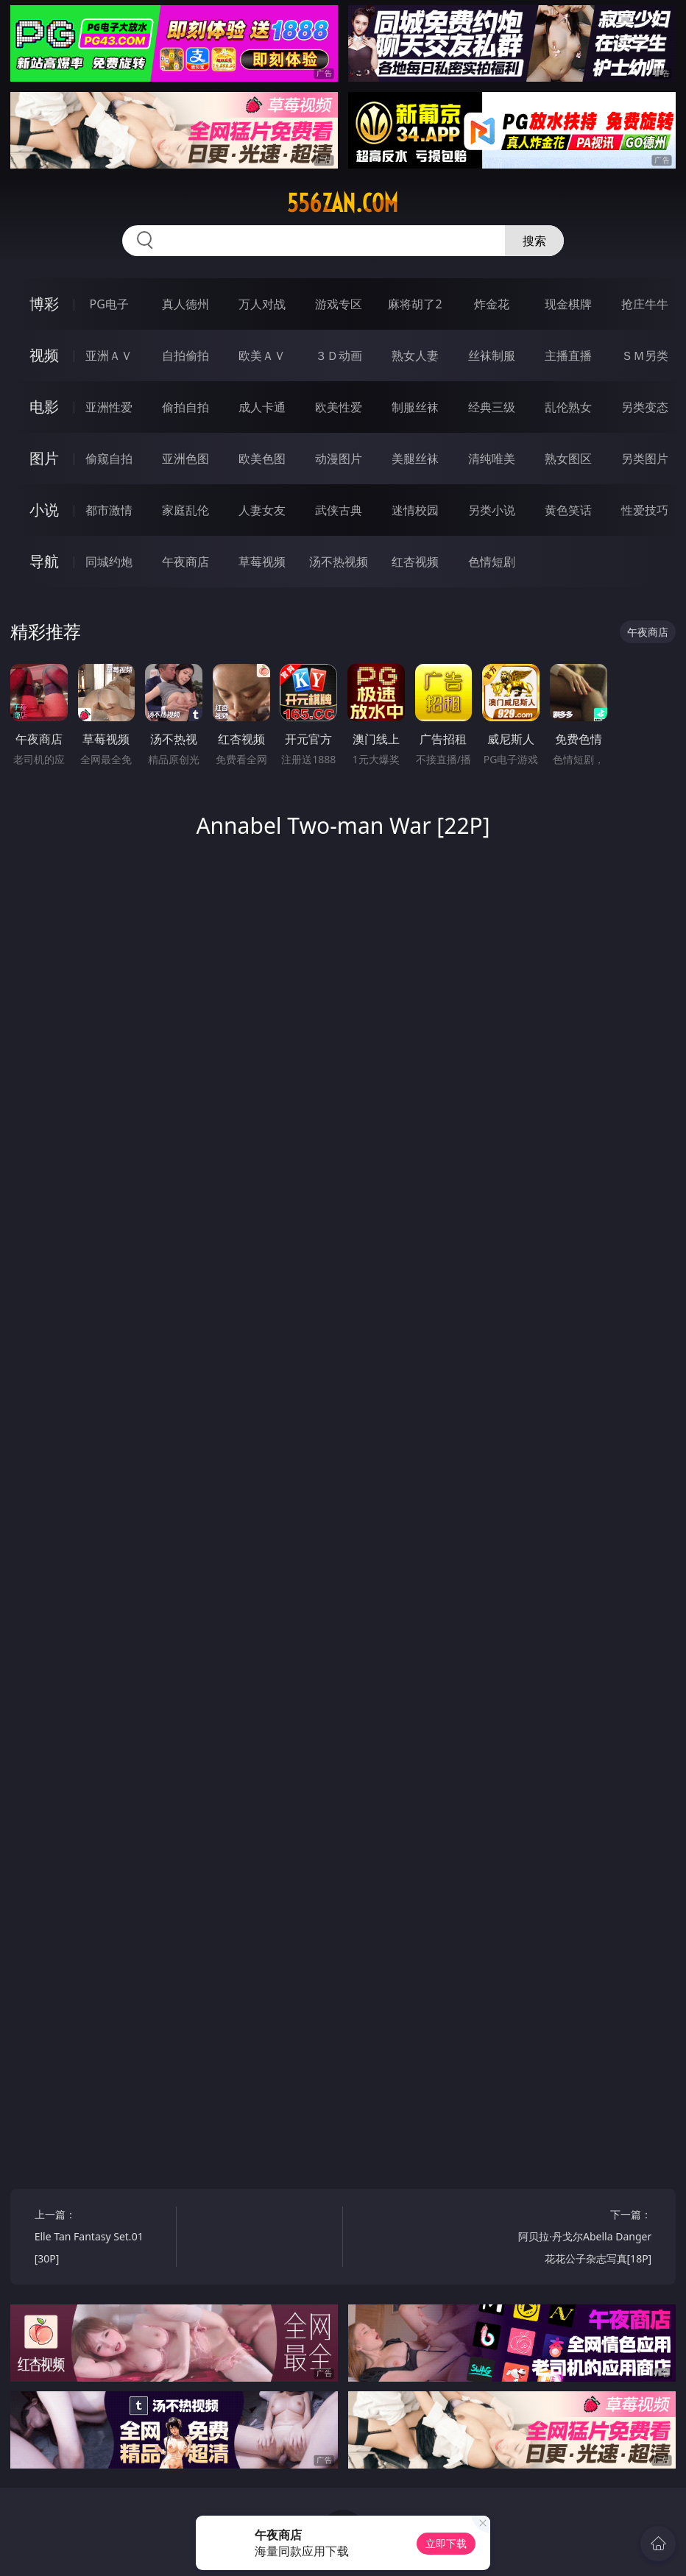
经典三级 (491, 407)
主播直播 (568, 355)
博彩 (44, 304)
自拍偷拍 (185, 355)
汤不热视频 (338, 561)
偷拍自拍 (185, 407)
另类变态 (644, 407)
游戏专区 (338, 304)
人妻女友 (262, 510)
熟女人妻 (415, 355)
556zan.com (342, 203)
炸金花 (491, 304)
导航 (44, 561)
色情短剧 (491, 561)
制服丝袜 (415, 407)
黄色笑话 (568, 510)
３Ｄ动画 (338, 355)
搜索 (534, 241)
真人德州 (185, 304)
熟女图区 (568, 458)
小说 (44, 510)
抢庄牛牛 (644, 304)
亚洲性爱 (108, 407)
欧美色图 (262, 458)
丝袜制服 (491, 355)
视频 (44, 355)
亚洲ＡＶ (108, 355)
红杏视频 (415, 561)
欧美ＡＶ (262, 355)
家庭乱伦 (185, 510)
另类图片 (644, 458)
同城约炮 (108, 561)
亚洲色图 (185, 458)
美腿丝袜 (415, 458)
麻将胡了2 (415, 304)
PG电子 (109, 304)
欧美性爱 (338, 407)
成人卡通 (262, 407)
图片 (44, 458)
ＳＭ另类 (644, 355)
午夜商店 (185, 561)
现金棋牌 (568, 304)
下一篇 (584, 2238)
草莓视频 (262, 561)
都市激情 (108, 510)
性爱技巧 (644, 510)
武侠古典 (338, 510)
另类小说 (491, 510)
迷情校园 (415, 510)
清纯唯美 (491, 458)
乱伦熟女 (568, 407)
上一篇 (102, 2238)
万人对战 (262, 304)
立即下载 (446, 2543)
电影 (44, 407)
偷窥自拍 (108, 458)
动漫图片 (338, 458)
